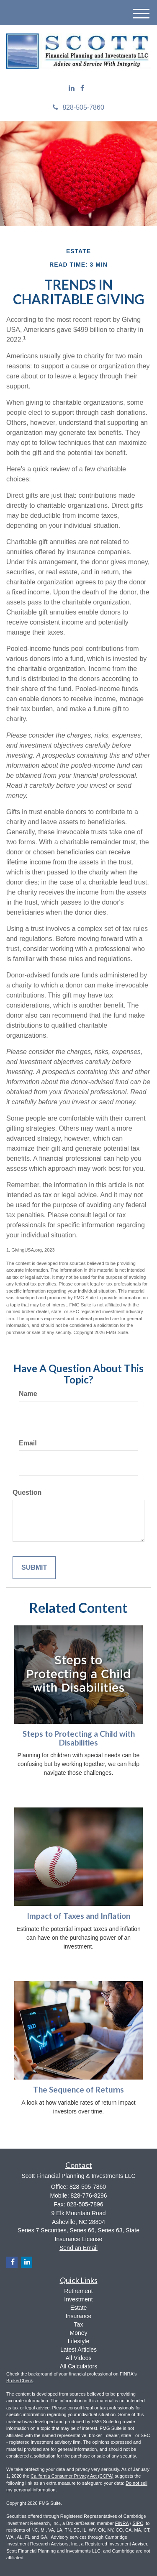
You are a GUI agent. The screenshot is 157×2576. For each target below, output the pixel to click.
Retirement (78, 2291)
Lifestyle (78, 2341)
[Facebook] (82, 88)
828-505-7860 (78, 107)
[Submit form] (34, 1567)
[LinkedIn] (72, 88)
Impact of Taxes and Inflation (78, 1915)
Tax (78, 2324)
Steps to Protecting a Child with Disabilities (79, 1738)
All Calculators (78, 2366)
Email (28, 1443)
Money (78, 2332)
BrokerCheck (19, 2380)
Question (27, 1492)
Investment (78, 2299)
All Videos (78, 2358)
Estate (78, 2307)
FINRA (122, 2523)
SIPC (137, 2523)
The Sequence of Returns (78, 2089)
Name (28, 1393)
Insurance (78, 2316)
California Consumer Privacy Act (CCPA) (72, 2475)
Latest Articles (78, 2349)
